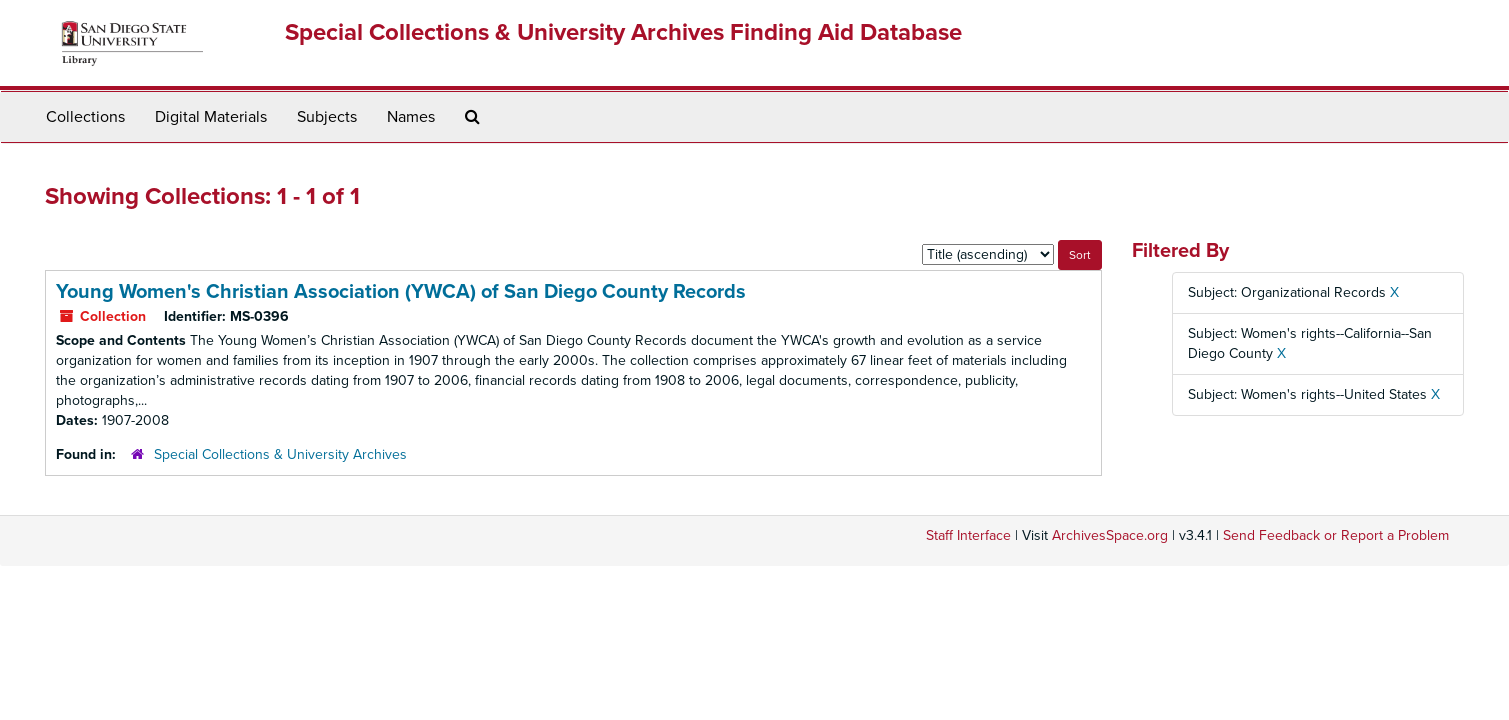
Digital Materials (211, 117)
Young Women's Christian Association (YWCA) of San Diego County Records (401, 292)
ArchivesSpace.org (1110, 535)
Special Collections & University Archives (280, 454)
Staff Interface (968, 535)
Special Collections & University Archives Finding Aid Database (623, 32)
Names (411, 117)
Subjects (327, 117)
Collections (85, 117)
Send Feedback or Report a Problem (1336, 535)
